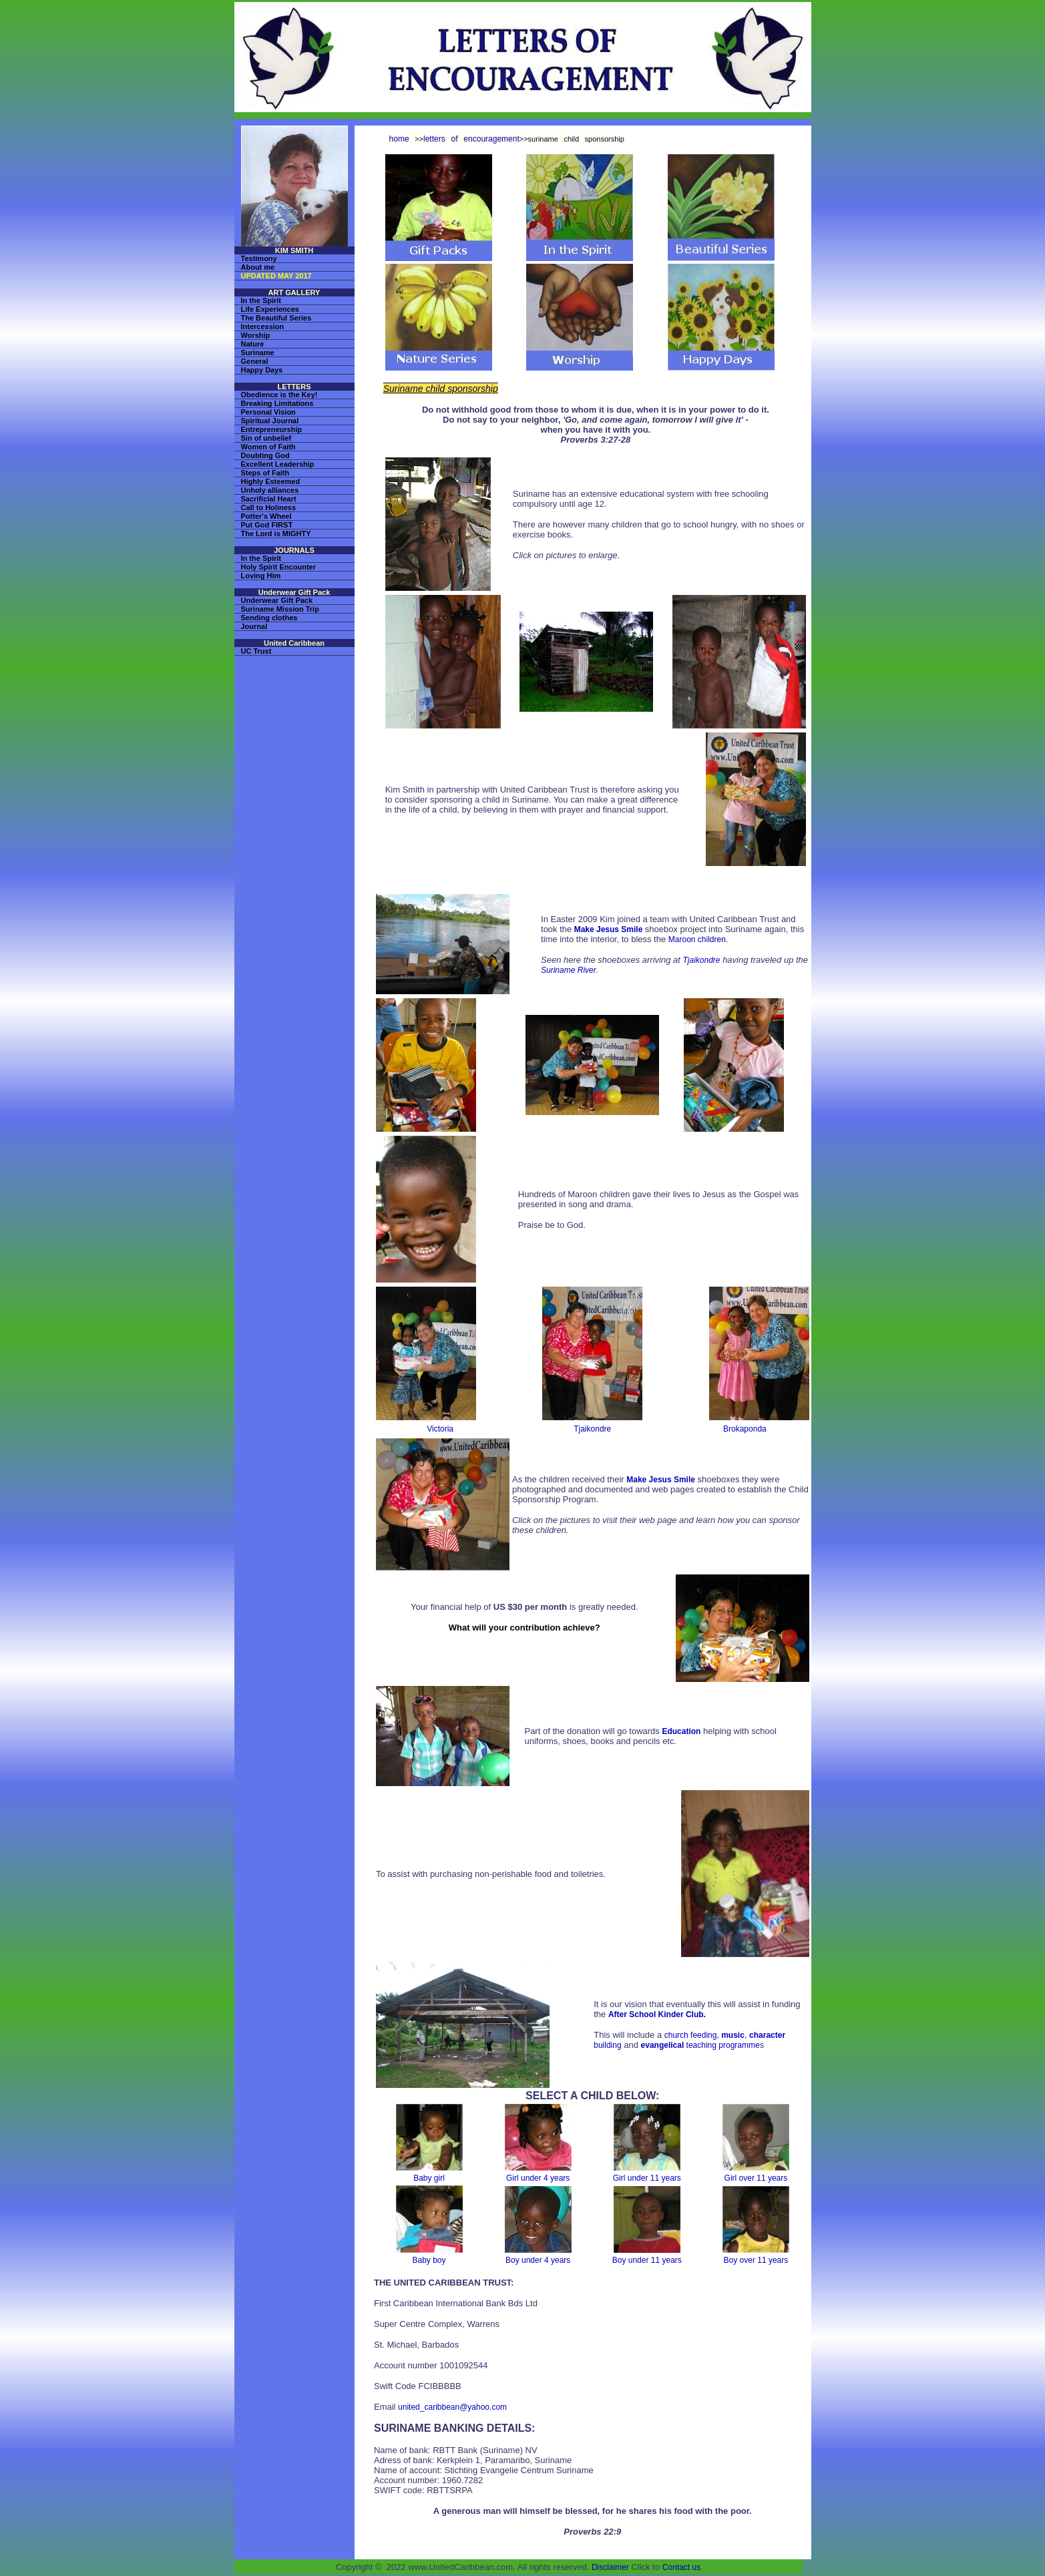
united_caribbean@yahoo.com (452, 2407)
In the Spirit (261, 300)
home (399, 139)
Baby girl (429, 2178)
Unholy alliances (270, 490)
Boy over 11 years (756, 2260)
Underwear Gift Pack (277, 600)
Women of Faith (268, 447)
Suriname (257, 353)
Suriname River (568, 970)
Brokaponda (745, 1429)
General (254, 361)
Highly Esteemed (270, 481)
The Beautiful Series (276, 318)
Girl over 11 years (756, 2178)
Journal (254, 626)
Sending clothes (269, 618)
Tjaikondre (701, 960)
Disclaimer (610, 2567)
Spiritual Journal (270, 421)
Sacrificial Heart (268, 499)
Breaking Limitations (277, 403)
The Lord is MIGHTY (276, 533)
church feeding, (692, 2035)
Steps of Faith (265, 473)
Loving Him (261, 576)
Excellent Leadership (278, 464)
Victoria (440, 1429)
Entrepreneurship (271, 429)
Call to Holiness (268, 507)
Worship (255, 335)
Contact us (681, 2567)
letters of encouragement (471, 139)
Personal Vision (268, 412)
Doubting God (265, 455)
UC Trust (256, 651)
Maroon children (697, 939)
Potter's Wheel (266, 516)
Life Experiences (270, 309)
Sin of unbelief (266, 438)
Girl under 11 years (647, 2178)
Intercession (262, 327)
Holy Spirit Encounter (278, 567)
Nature (252, 344)
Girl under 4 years (538, 2178)
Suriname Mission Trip (280, 609)
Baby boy (429, 2260)
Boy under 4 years (537, 2260)
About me (258, 267)
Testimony (259, 258)
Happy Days (262, 370)
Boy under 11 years (647, 2260)
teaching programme (700, 2045)
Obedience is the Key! (279, 395)
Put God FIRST (267, 525)
